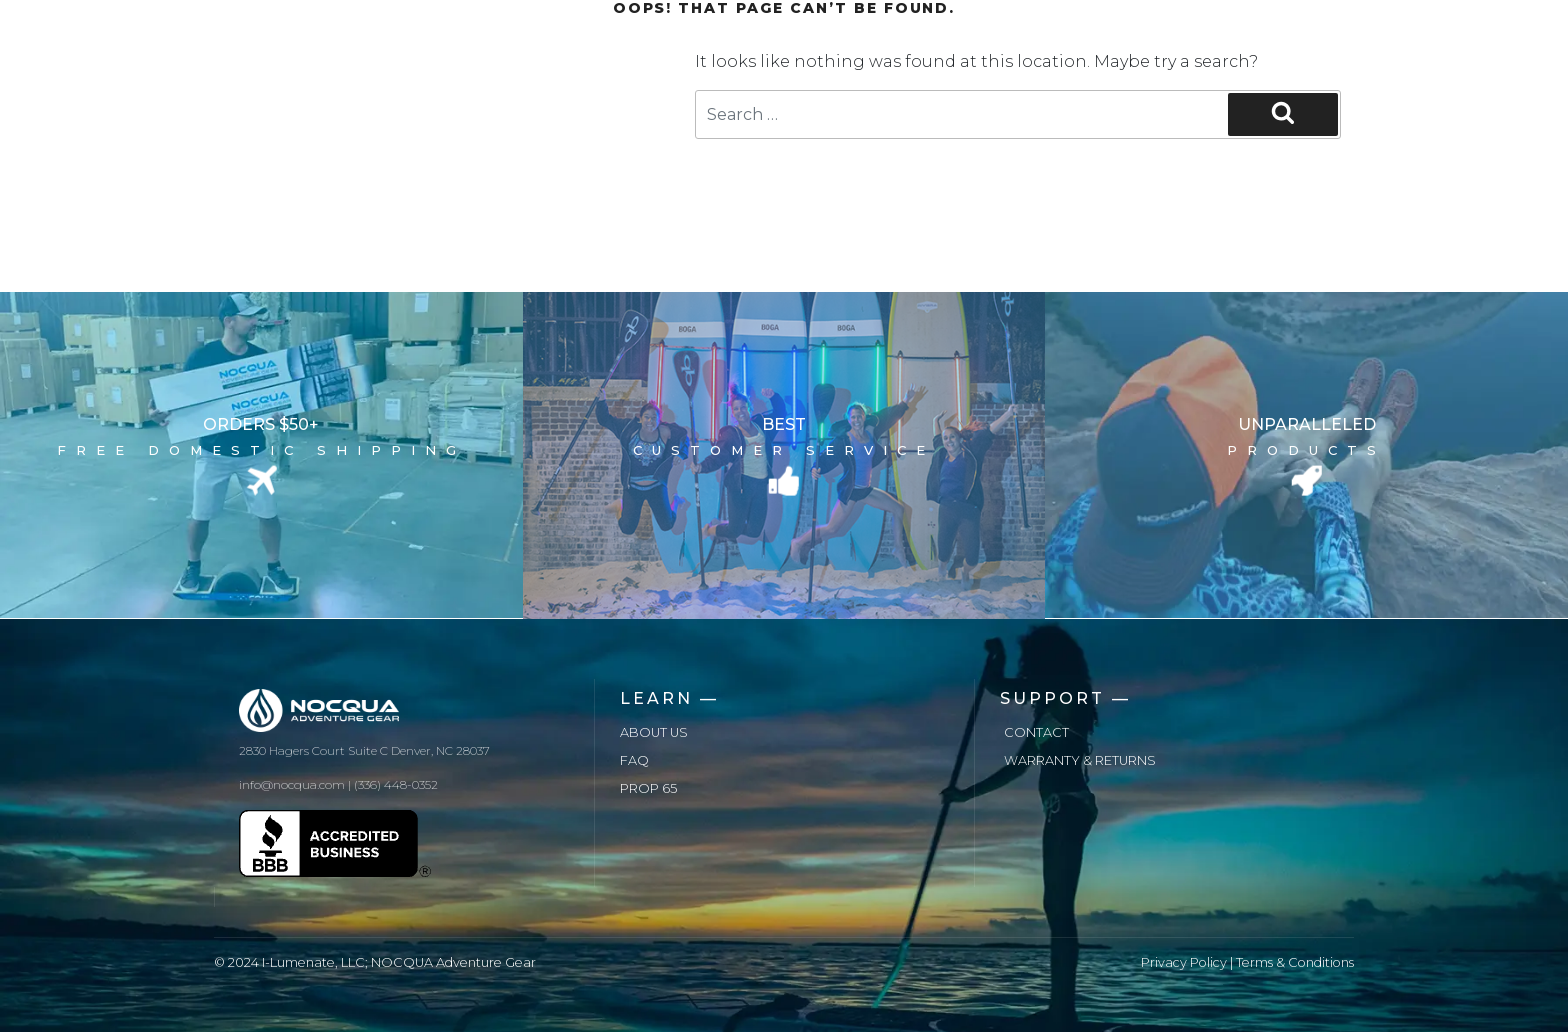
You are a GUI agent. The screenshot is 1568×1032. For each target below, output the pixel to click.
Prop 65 (648, 788)
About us (654, 732)
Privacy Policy (1184, 962)
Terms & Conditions (1295, 962)
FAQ (634, 760)
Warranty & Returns (1080, 760)
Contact (1036, 732)
